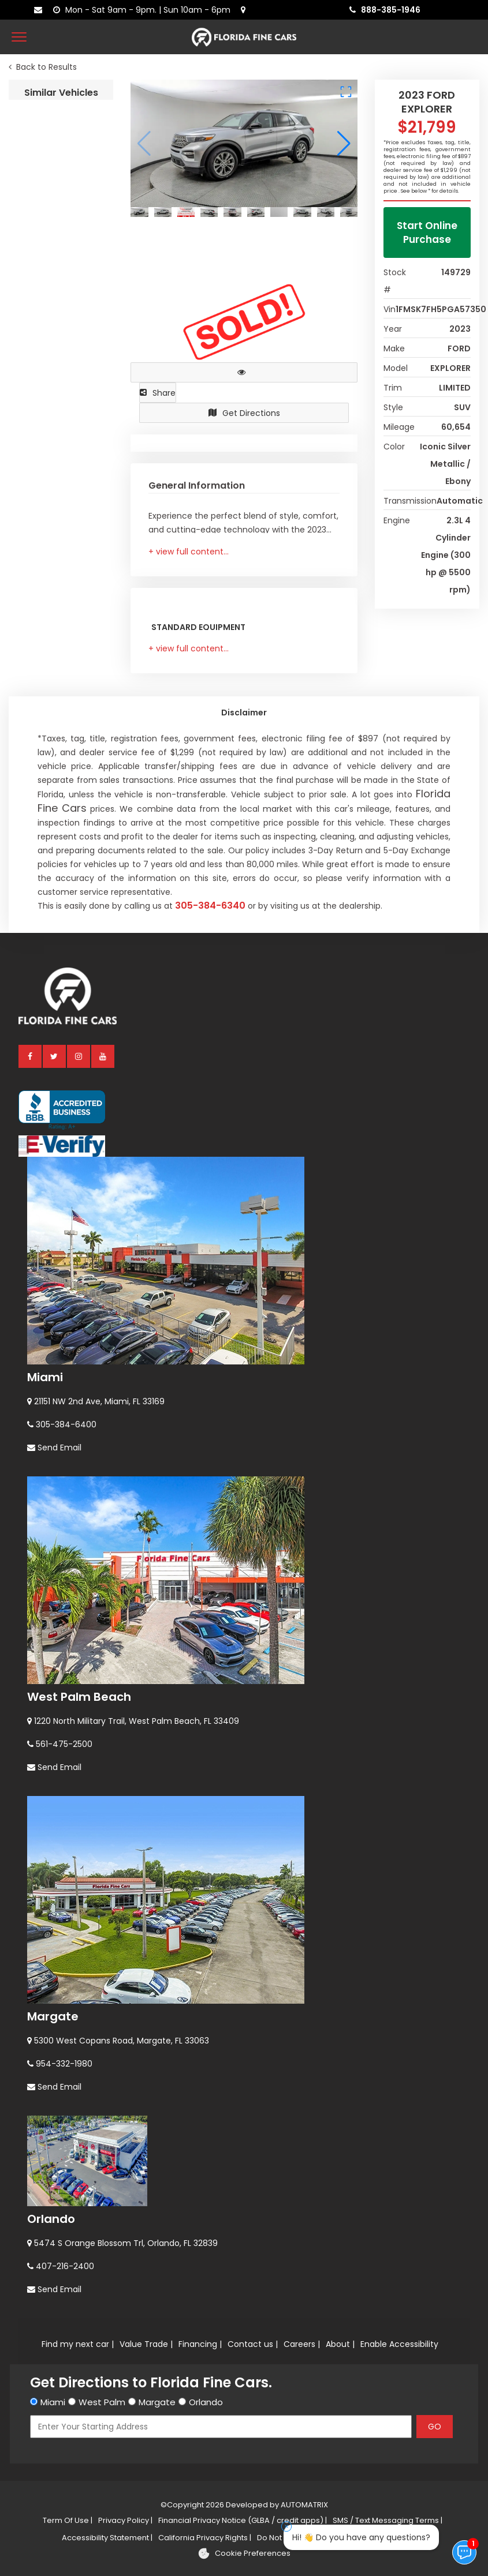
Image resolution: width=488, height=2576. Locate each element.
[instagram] (79, 1777)
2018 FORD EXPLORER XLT (61, 174)
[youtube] (103, 1777)
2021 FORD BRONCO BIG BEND (61, 566)
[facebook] (30, 1777)
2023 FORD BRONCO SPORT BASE (61, 697)
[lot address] (246, 10)
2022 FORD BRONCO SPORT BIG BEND (61, 958)
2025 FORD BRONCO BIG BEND (61, 305)
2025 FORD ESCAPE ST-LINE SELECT (61, 1350)
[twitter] (55, 1777)
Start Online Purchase (427, 232)
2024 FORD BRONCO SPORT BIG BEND (61, 827)
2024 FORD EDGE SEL (54, 1089)
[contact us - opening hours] (144, 10)
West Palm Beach (79, 2417)
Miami (45, 2098)
